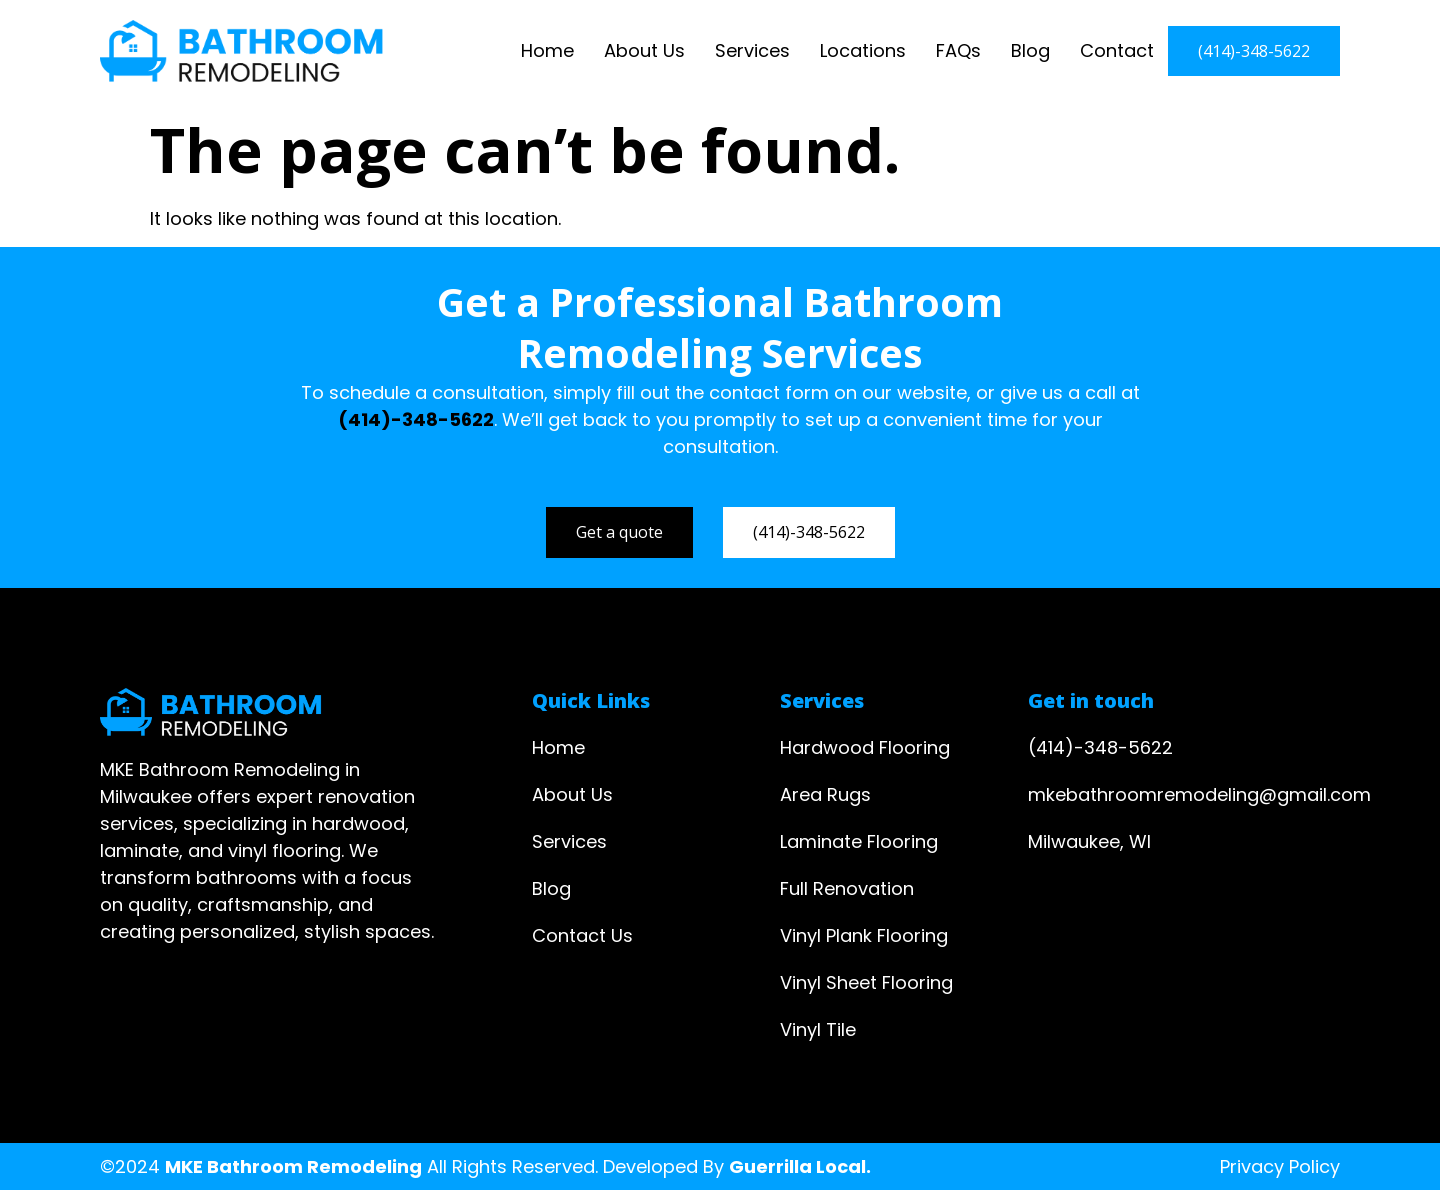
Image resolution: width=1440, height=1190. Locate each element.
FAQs (958, 51)
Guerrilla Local (797, 1166)
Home (547, 51)
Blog (1030, 51)
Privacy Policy (1280, 1166)
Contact (1117, 51)
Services (752, 51)
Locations (863, 51)
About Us (644, 51)
